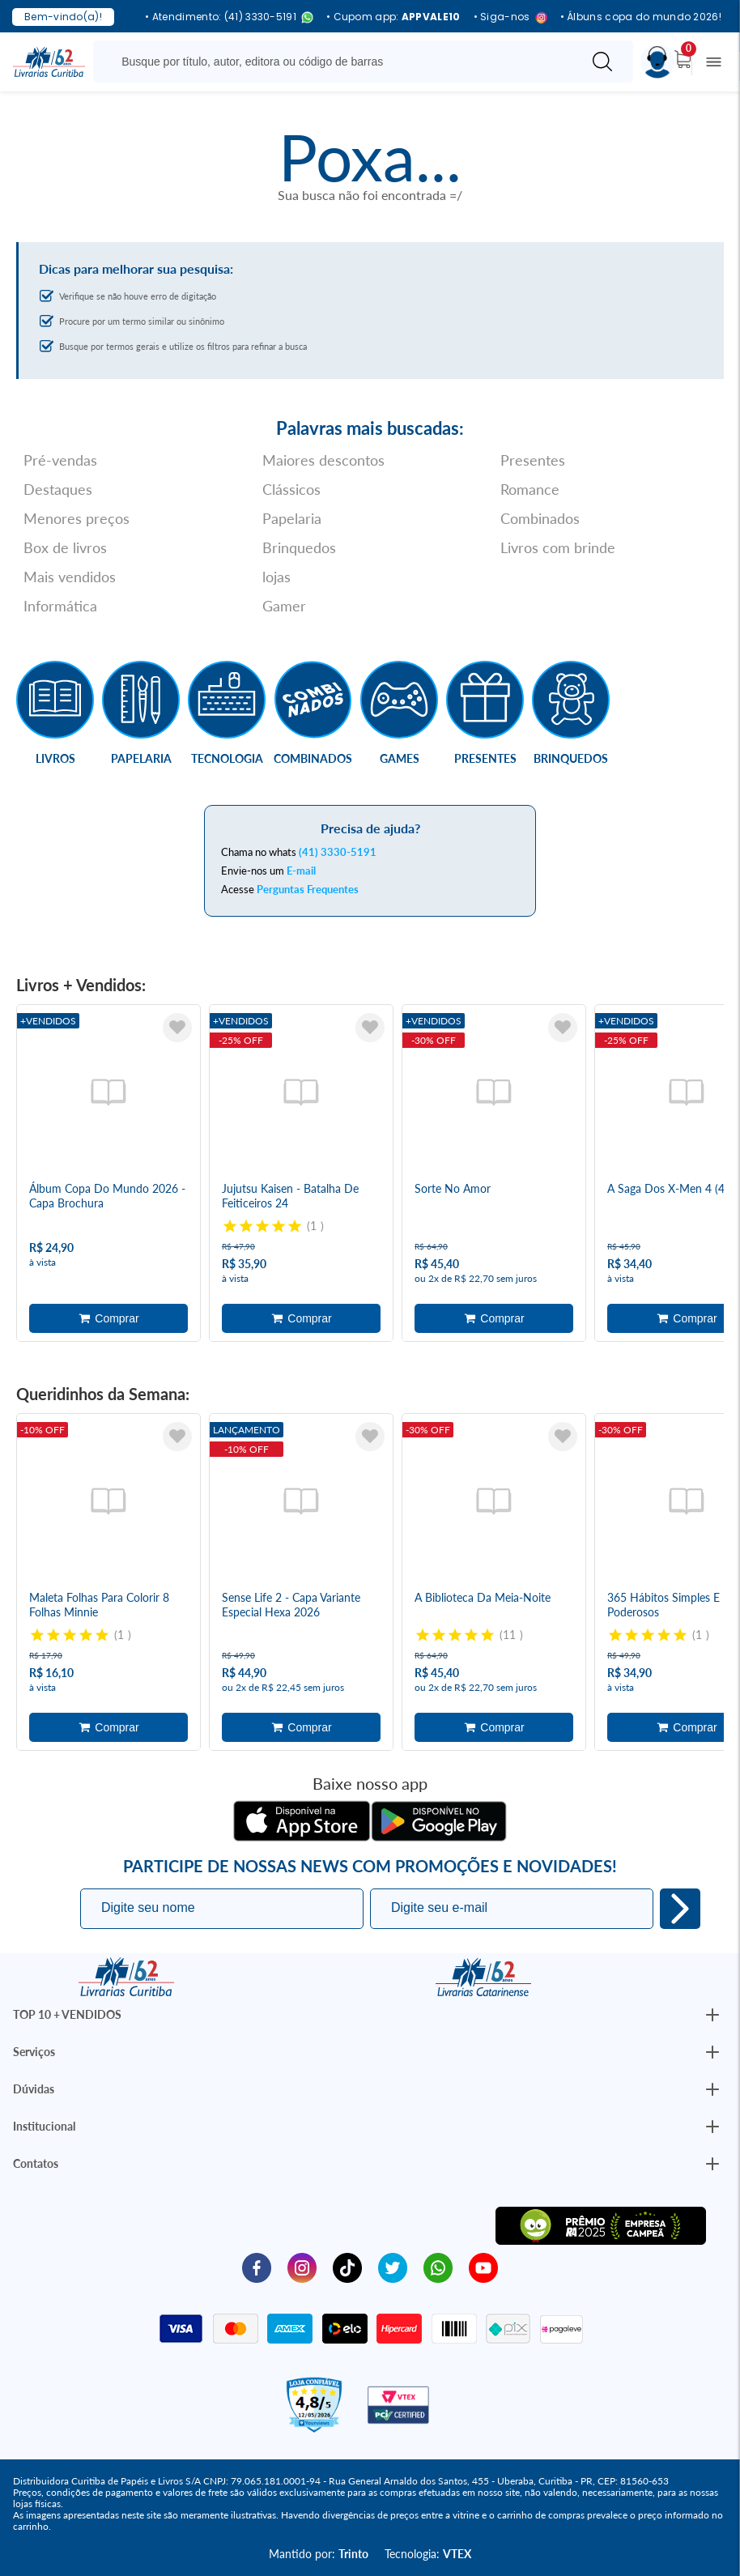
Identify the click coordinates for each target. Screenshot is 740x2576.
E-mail (301, 870)
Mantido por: (318, 2554)
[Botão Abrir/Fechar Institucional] (712, 2014)
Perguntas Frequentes (308, 889)
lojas (276, 576)
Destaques (57, 489)
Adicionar (108, 1318)
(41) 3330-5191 (337, 851)
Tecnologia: (428, 2554)
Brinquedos (299, 547)
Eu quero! (680, 1908)
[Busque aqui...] (340, 61)
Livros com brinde (557, 547)
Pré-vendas (60, 460)
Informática (60, 606)
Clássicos (291, 489)
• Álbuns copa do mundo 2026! (640, 17)
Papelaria (291, 518)
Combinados (540, 518)
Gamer (284, 606)
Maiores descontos (323, 460)
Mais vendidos (69, 576)
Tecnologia (227, 758)
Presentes (532, 460)
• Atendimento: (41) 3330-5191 (229, 17)
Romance (529, 489)
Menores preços (76, 518)
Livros (55, 758)
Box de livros (65, 547)
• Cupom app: (393, 17)
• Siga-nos (510, 17)
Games (399, 758)
